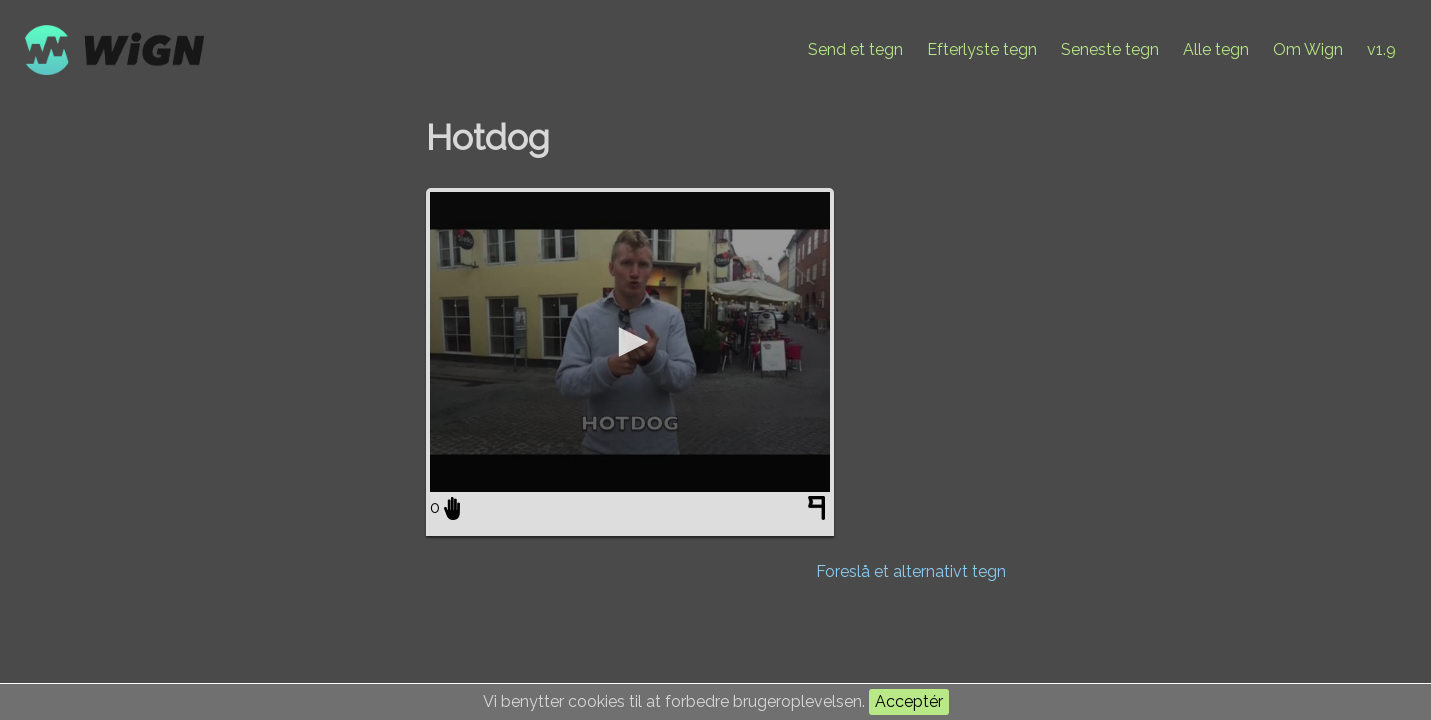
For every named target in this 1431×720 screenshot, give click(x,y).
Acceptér (909, 701)
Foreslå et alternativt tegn (911, 571)
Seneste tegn (1110, 49)
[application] (630, 342)
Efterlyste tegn (982, 49)
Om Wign (1308, 49)
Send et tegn (855, 49)
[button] (630, 342)
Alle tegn (1216, 49)
